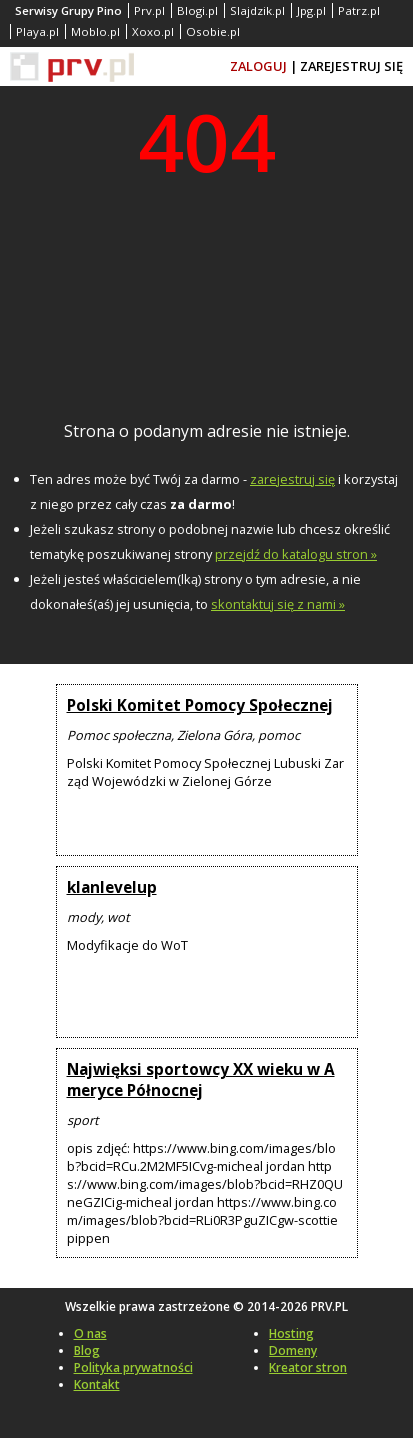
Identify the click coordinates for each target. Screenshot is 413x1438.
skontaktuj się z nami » (278, 604)
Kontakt (97, 1384)
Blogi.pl (197, 10)
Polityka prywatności (133, 1367)
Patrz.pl (359, 10)
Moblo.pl (95, 31)
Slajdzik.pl (257, 10)
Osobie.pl (213, 31)
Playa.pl (37, 31)
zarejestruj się (292, 479)
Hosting (291, 1333)
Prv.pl (149, 10)
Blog (87, 1350)
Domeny (293, 1350)
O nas (90, 1333)
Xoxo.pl (153, 31)
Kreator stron (308, 1367)
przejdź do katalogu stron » (296, 554)
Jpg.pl (311, 10)
